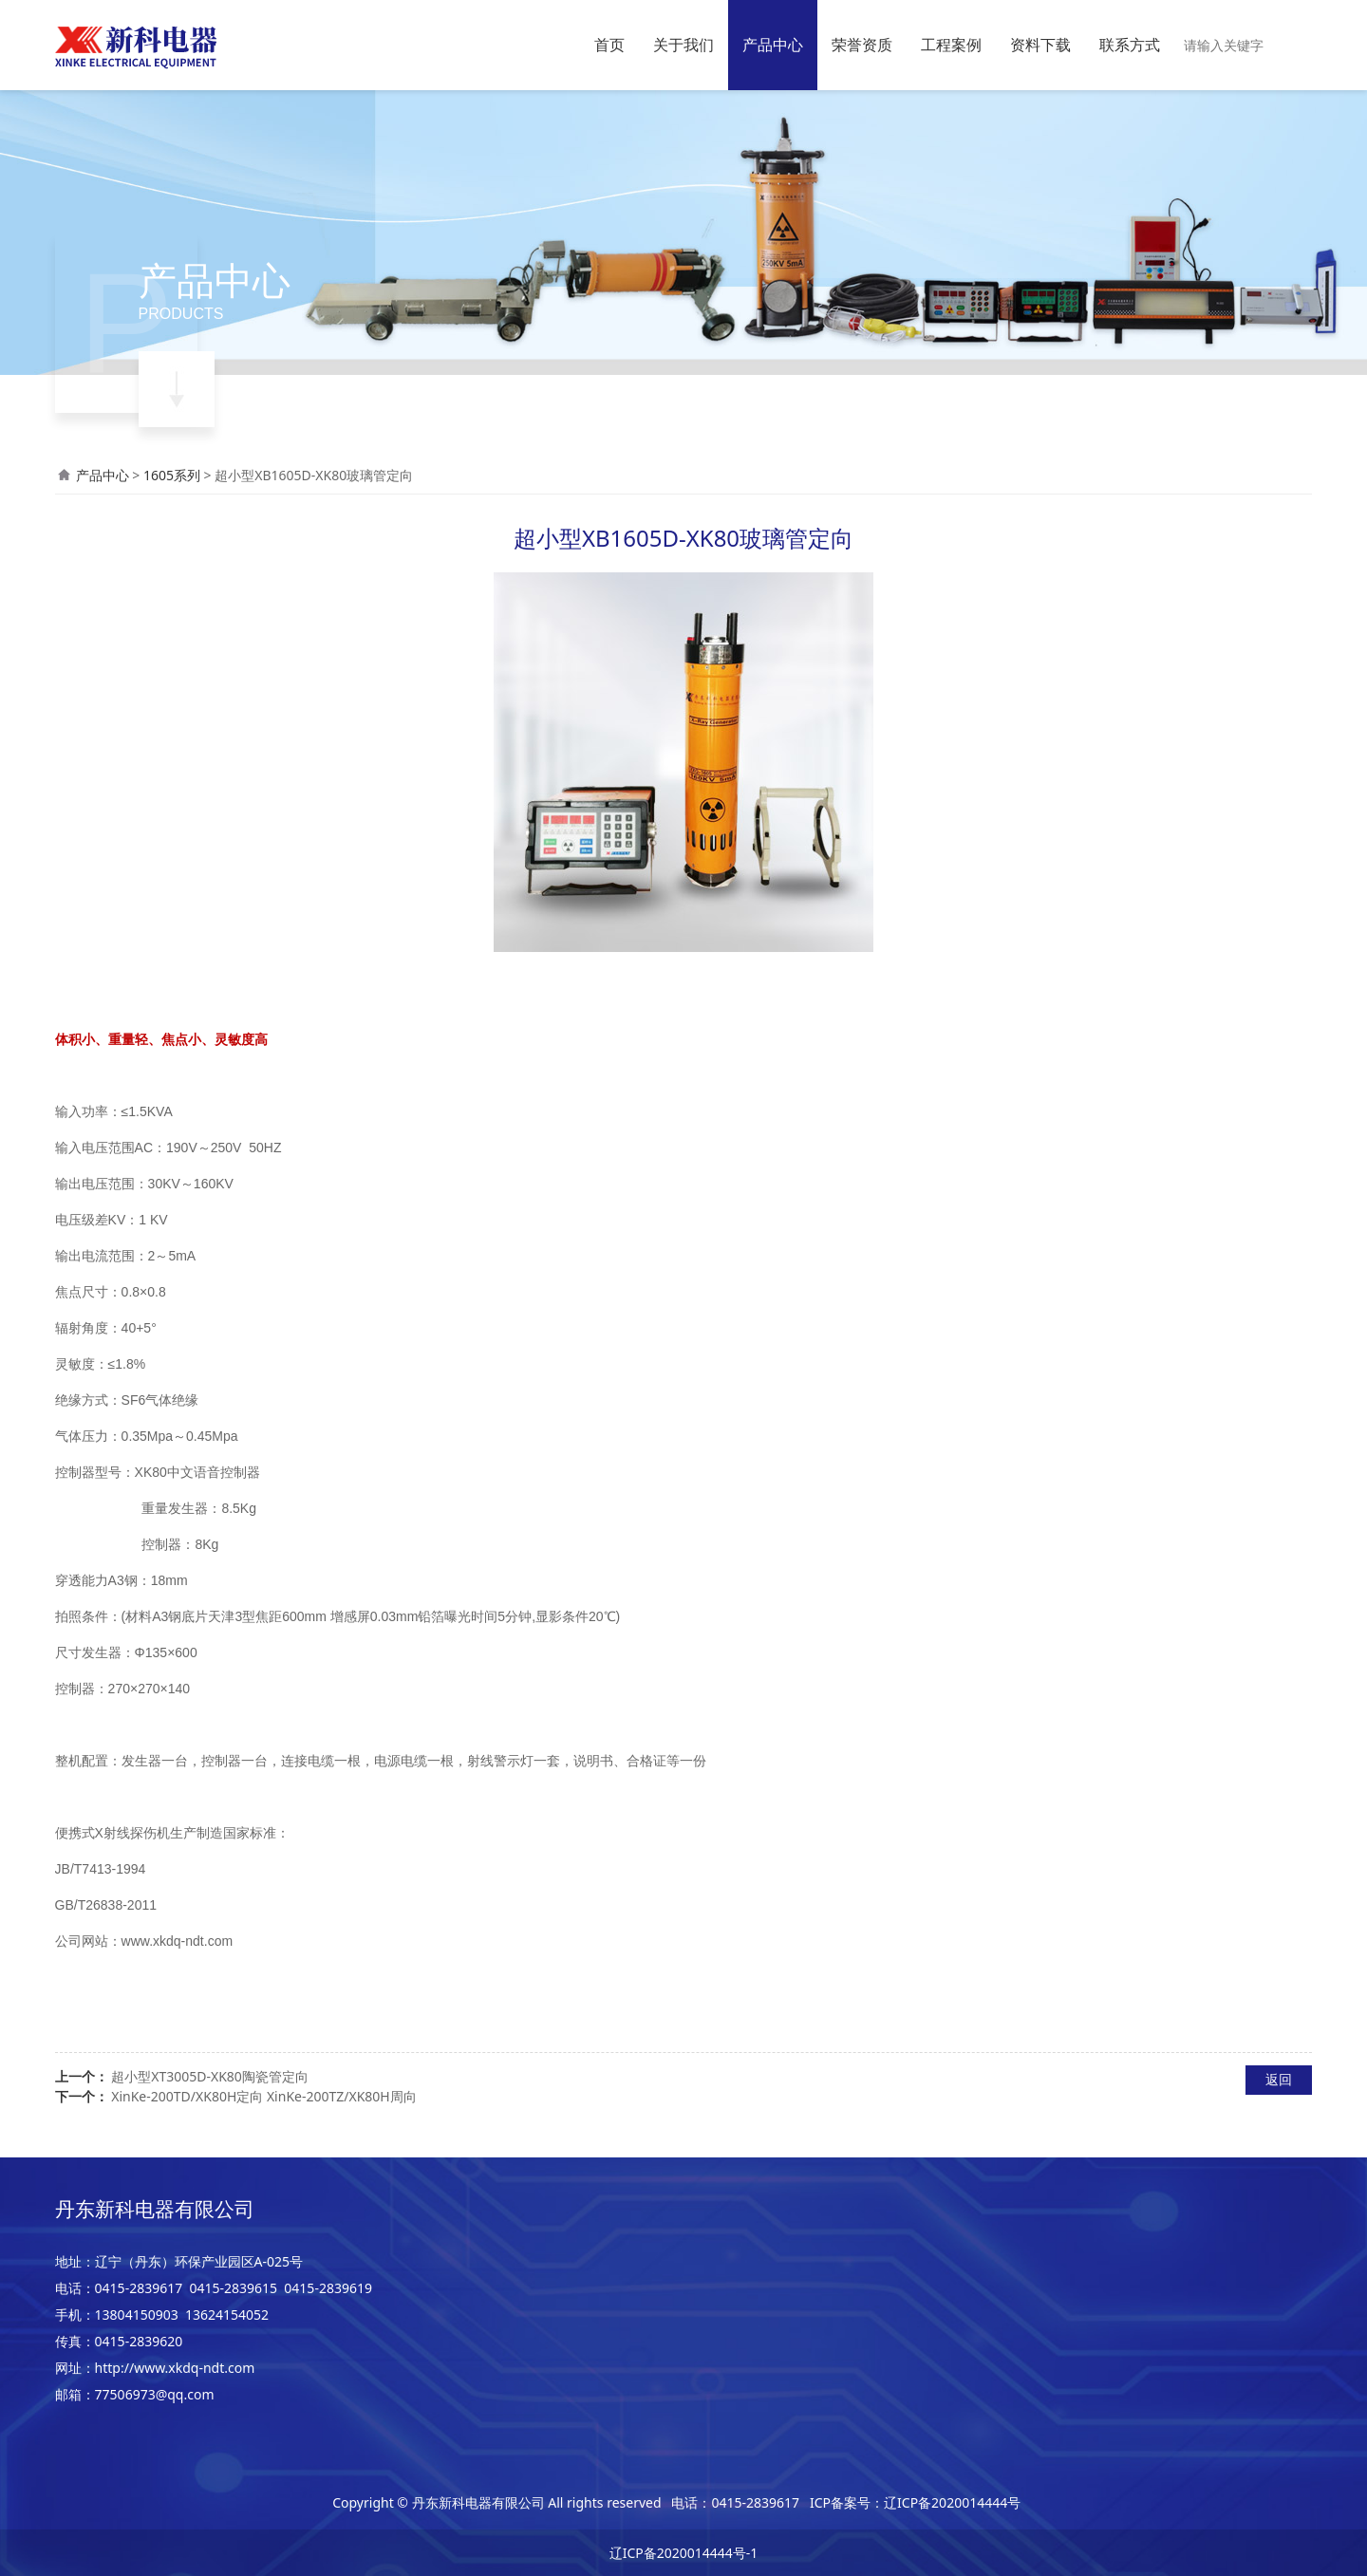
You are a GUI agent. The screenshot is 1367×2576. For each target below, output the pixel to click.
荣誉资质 (862, 44)
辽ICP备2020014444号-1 (683, 2553)
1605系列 (171, 475)
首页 (609, 44)
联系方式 (1129, 44)
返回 (1278, 2079)
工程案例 (951, 44)
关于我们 (683, 44)
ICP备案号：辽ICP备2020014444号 (915, 2502)
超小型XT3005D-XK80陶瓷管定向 (210, 2076)
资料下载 (1040, 44)
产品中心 (772, 44)
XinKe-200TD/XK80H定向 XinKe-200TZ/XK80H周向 (264, 2096)
